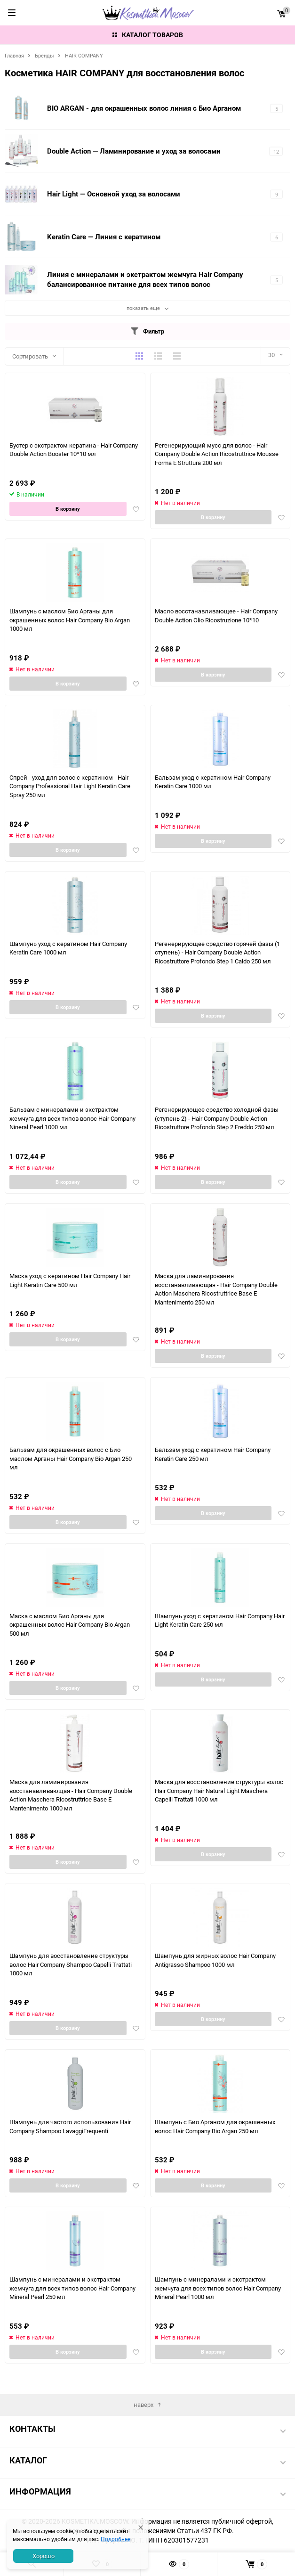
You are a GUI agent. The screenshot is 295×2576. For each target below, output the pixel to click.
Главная (14, 55)
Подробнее (115, 2539)
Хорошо (43, 2556)
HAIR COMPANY (84, 55)
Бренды (44, 55)
